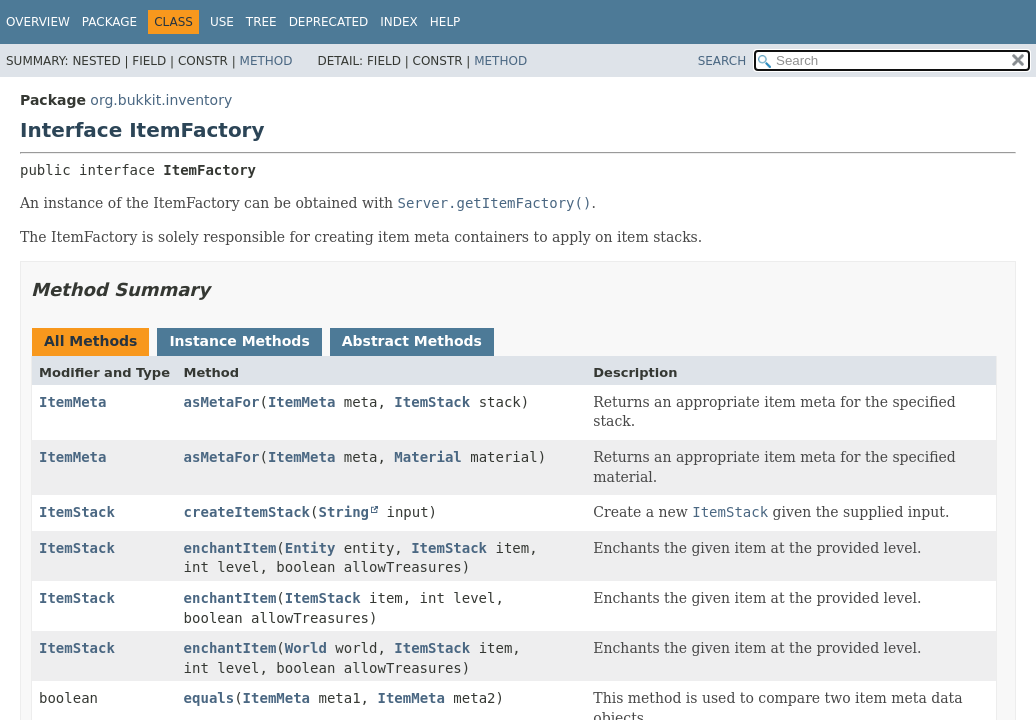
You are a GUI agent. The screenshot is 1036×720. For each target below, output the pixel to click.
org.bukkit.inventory (161, 100)
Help (445, 22)
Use (222, 22)
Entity (310, 548)
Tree (261, 22)
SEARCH (722, 61)
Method (266, 61)
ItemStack (432, 402)
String (343, 512)
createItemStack (247, 512)
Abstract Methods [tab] (412, 341)
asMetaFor (222, 402)
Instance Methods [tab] (239, 341)
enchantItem (230, 548)
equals (209, 698)
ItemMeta (72, 402)
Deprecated (329, 22)
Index (399, 22)
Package (109, 22)
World (306, 648)
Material (427, 457)
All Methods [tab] (90, 341)
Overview (38, 22)
